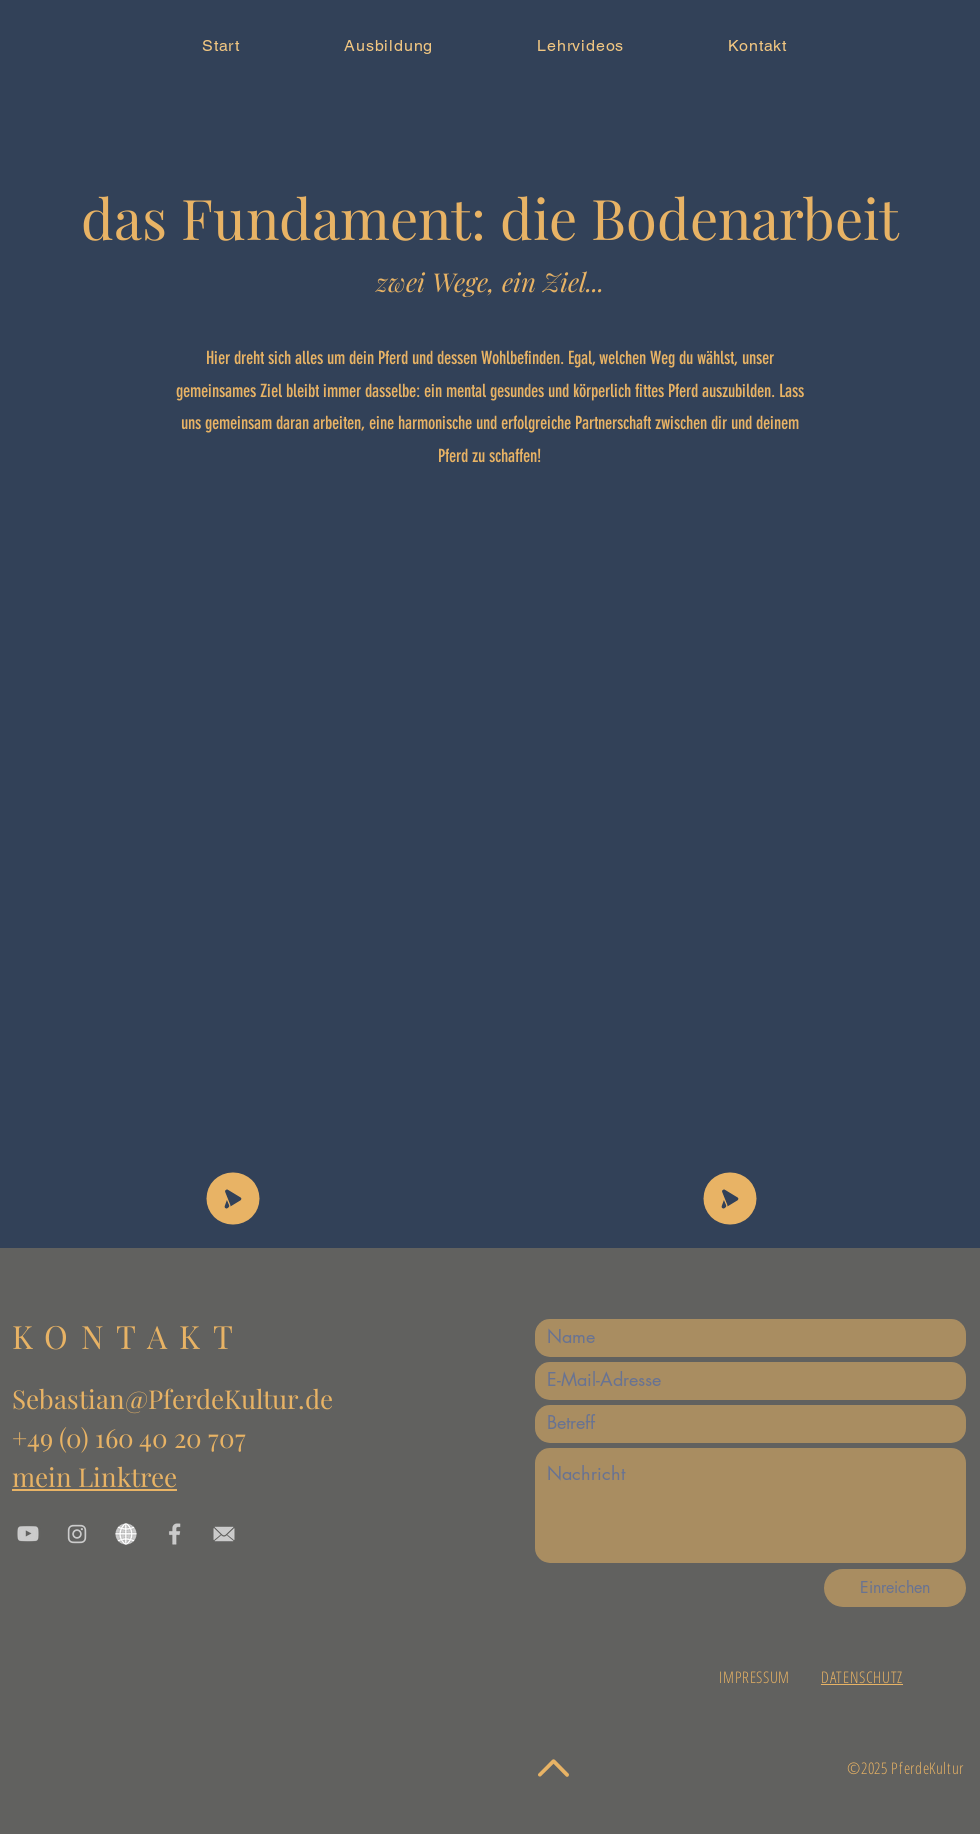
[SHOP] (233, 1198)
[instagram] (77, 1534)
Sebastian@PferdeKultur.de (172, 1398)
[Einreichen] (895, 1588)
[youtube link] (28, 1534)
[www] (126, 1534)
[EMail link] (224, 1534)
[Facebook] (175, 1534)
